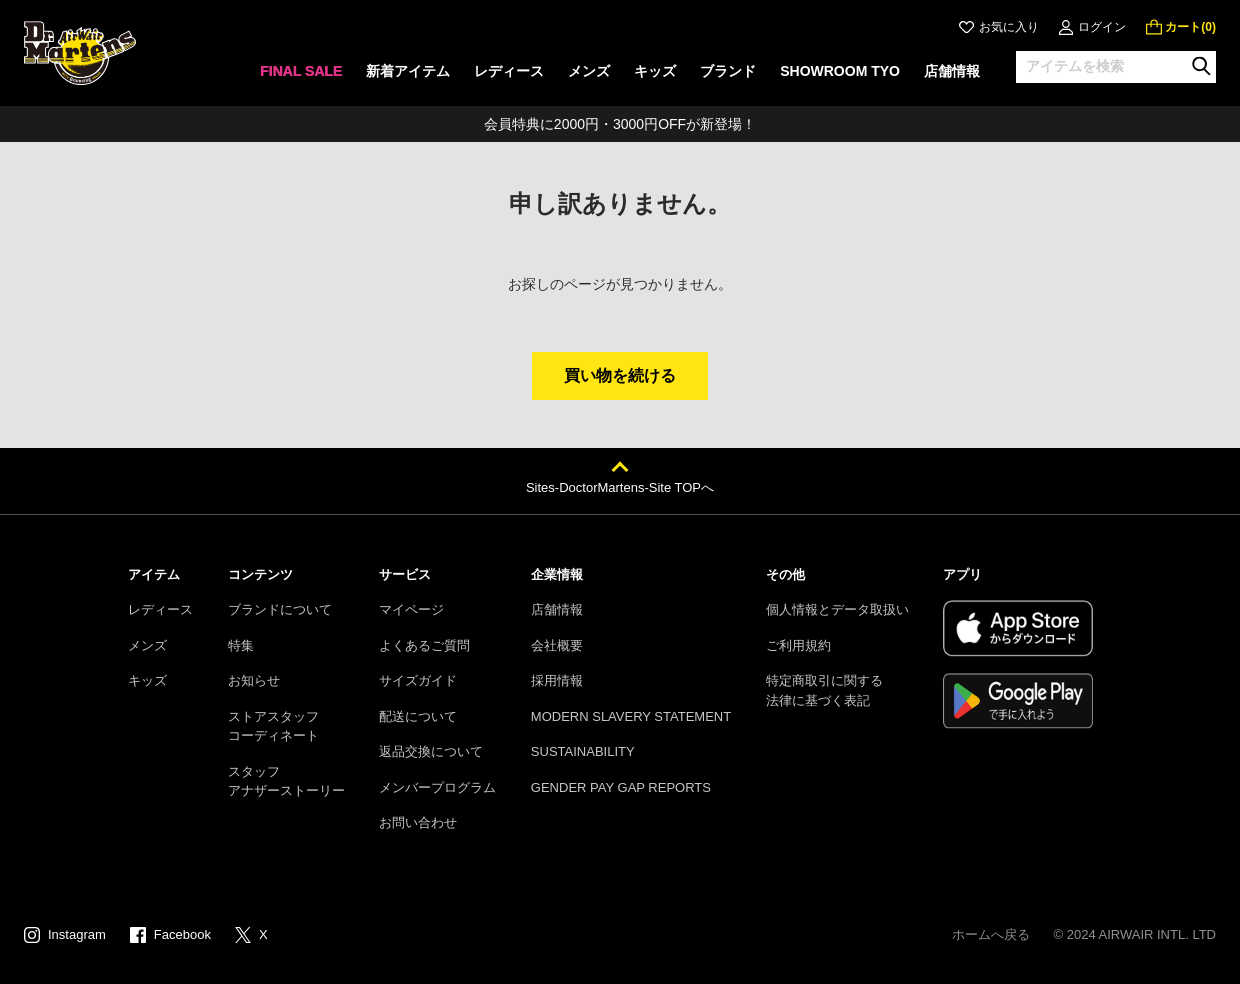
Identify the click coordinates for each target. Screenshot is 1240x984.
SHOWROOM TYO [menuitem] (840, 71)
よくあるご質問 (424, 645)
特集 (241, 645)
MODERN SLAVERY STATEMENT (631, 716)
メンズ (147, 645)
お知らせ (254, 680)
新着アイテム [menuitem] (408, 71)
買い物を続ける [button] (620, 375)
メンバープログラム (437, 787)
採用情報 (557, 680)
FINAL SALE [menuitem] (301, 71)
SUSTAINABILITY (583, 751)
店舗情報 (557, 609)
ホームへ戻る (991, 934)
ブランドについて (280, 609)
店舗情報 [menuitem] (952, 71)
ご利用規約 (798, 645)
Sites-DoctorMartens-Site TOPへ (620, 487)
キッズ (147, 680)
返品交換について (431, 751)
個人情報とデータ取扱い (837, 609)
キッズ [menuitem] (655, 71)
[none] (301, 77)
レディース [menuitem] (509, 71)
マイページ (411, 609)
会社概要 (557, 645)
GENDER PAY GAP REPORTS (621, 787)
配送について (418, 716)
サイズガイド (418, 680)
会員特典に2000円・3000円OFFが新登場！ (620, 124)
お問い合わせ (418, 822)
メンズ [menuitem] (589, 71)
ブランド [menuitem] (728, 71)
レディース (160, 609)
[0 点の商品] (1181, 27)
